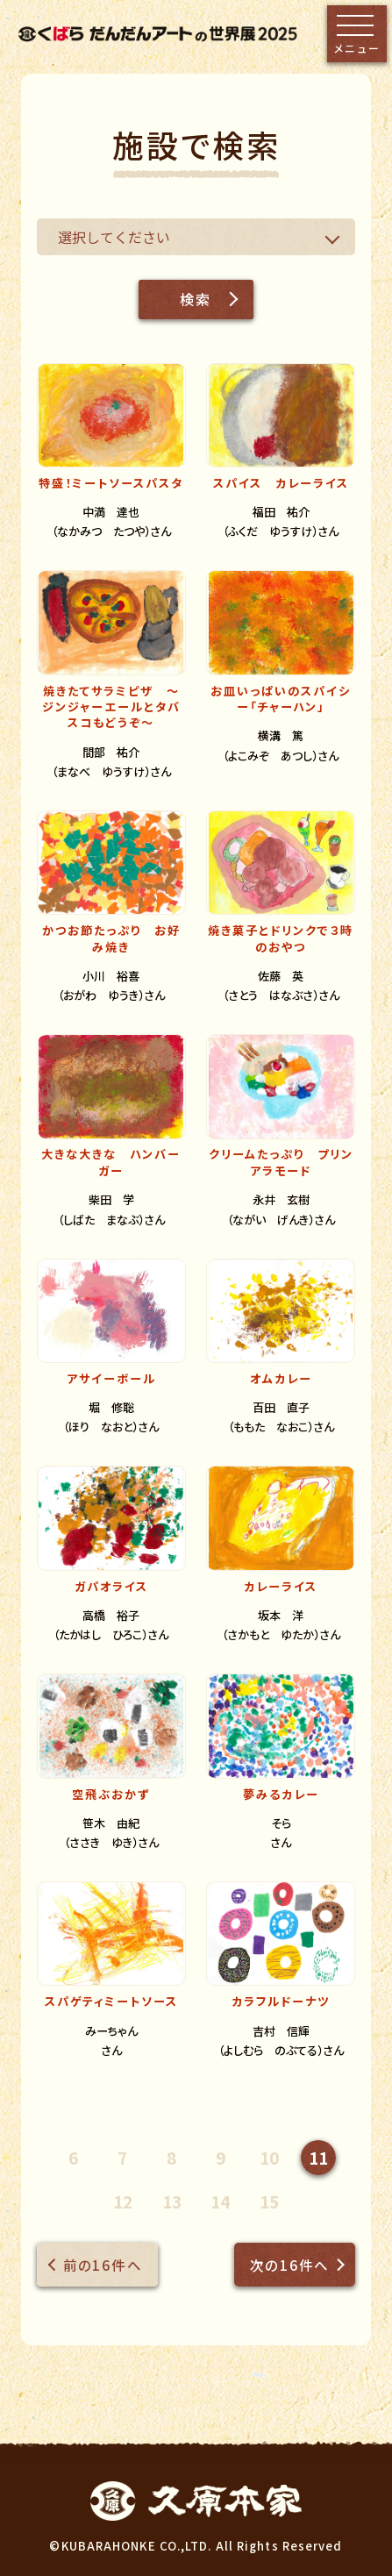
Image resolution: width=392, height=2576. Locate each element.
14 (220, 2201)
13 (172, 2201)
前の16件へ (102, 2264)
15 (269, 2201)
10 (269, 2157)
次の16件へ (289, 2264)
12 (122, 2201)
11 (318, 2157)
